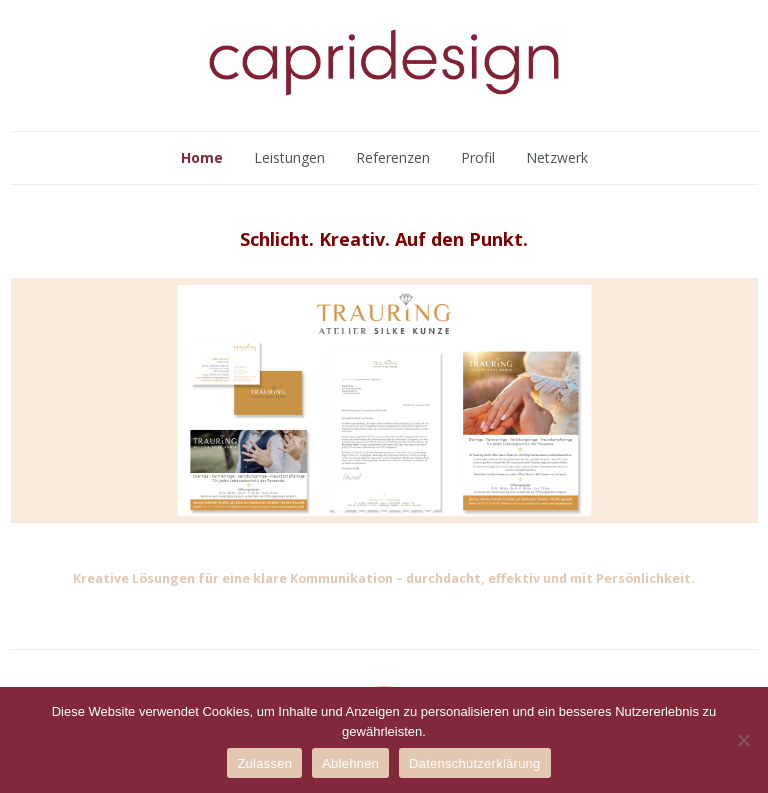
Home (202, 157)
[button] (340, 507)
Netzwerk (557, 157)
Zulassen (264, 763)
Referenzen (393, 157)
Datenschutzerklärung (474, 763)
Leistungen (289, 157)
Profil (478, 157)
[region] (384, 400)
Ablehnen (350, 763)
